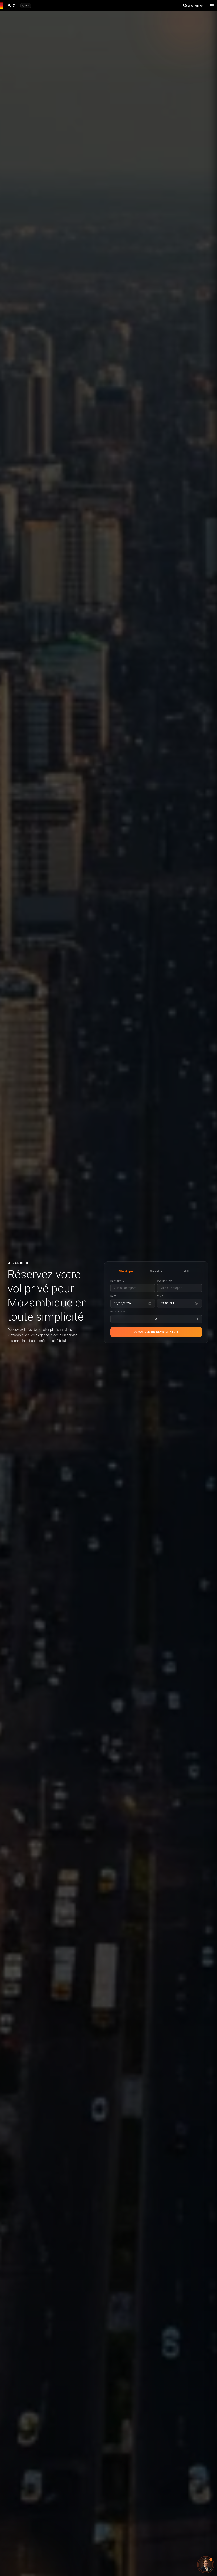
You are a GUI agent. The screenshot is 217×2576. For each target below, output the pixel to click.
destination (165, 1281)
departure (117, 1281)
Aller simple (126, 1271)
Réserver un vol (193, 5)
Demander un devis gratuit (156, 1332)
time (160, 1296)
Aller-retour (156, 1271)
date (113, 1296)
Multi (187, 1271)
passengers (118, 1311)
